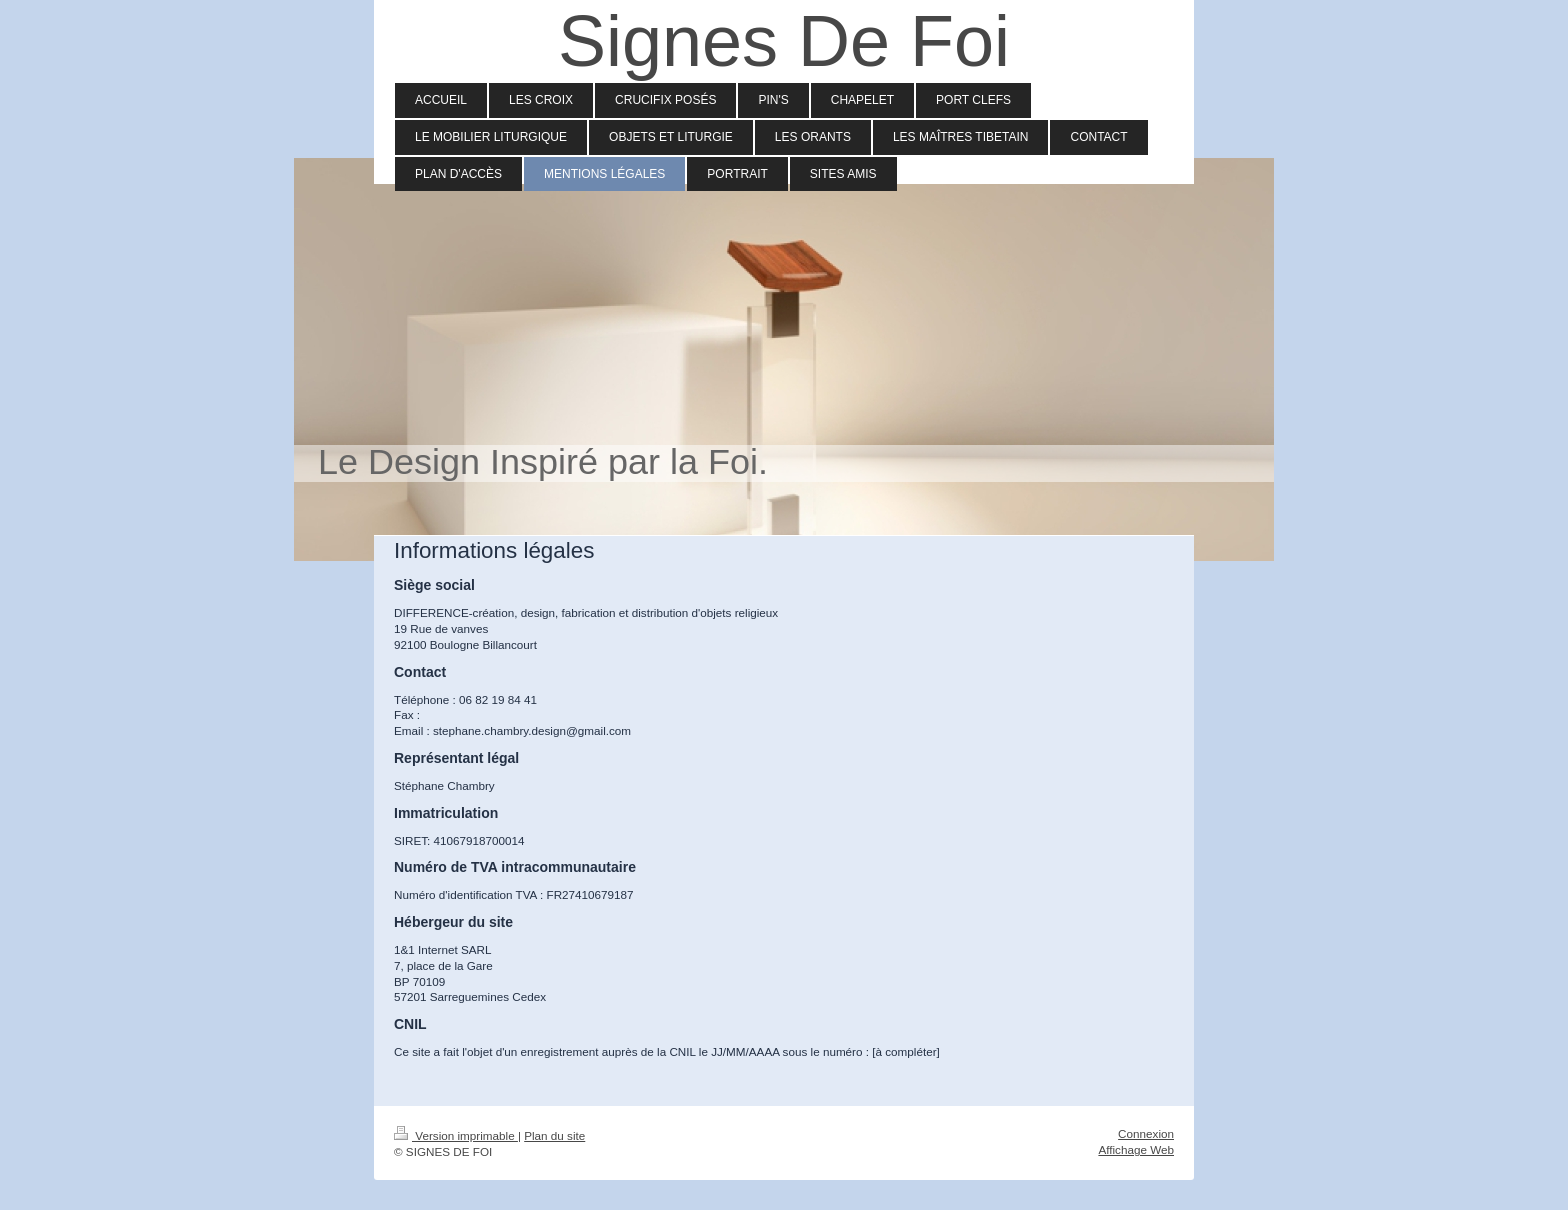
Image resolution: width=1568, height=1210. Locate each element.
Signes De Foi (784, 41)
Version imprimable (456, 1135)
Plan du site (554, 1135)
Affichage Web (1136, 1149)
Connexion (1146, 1133)
